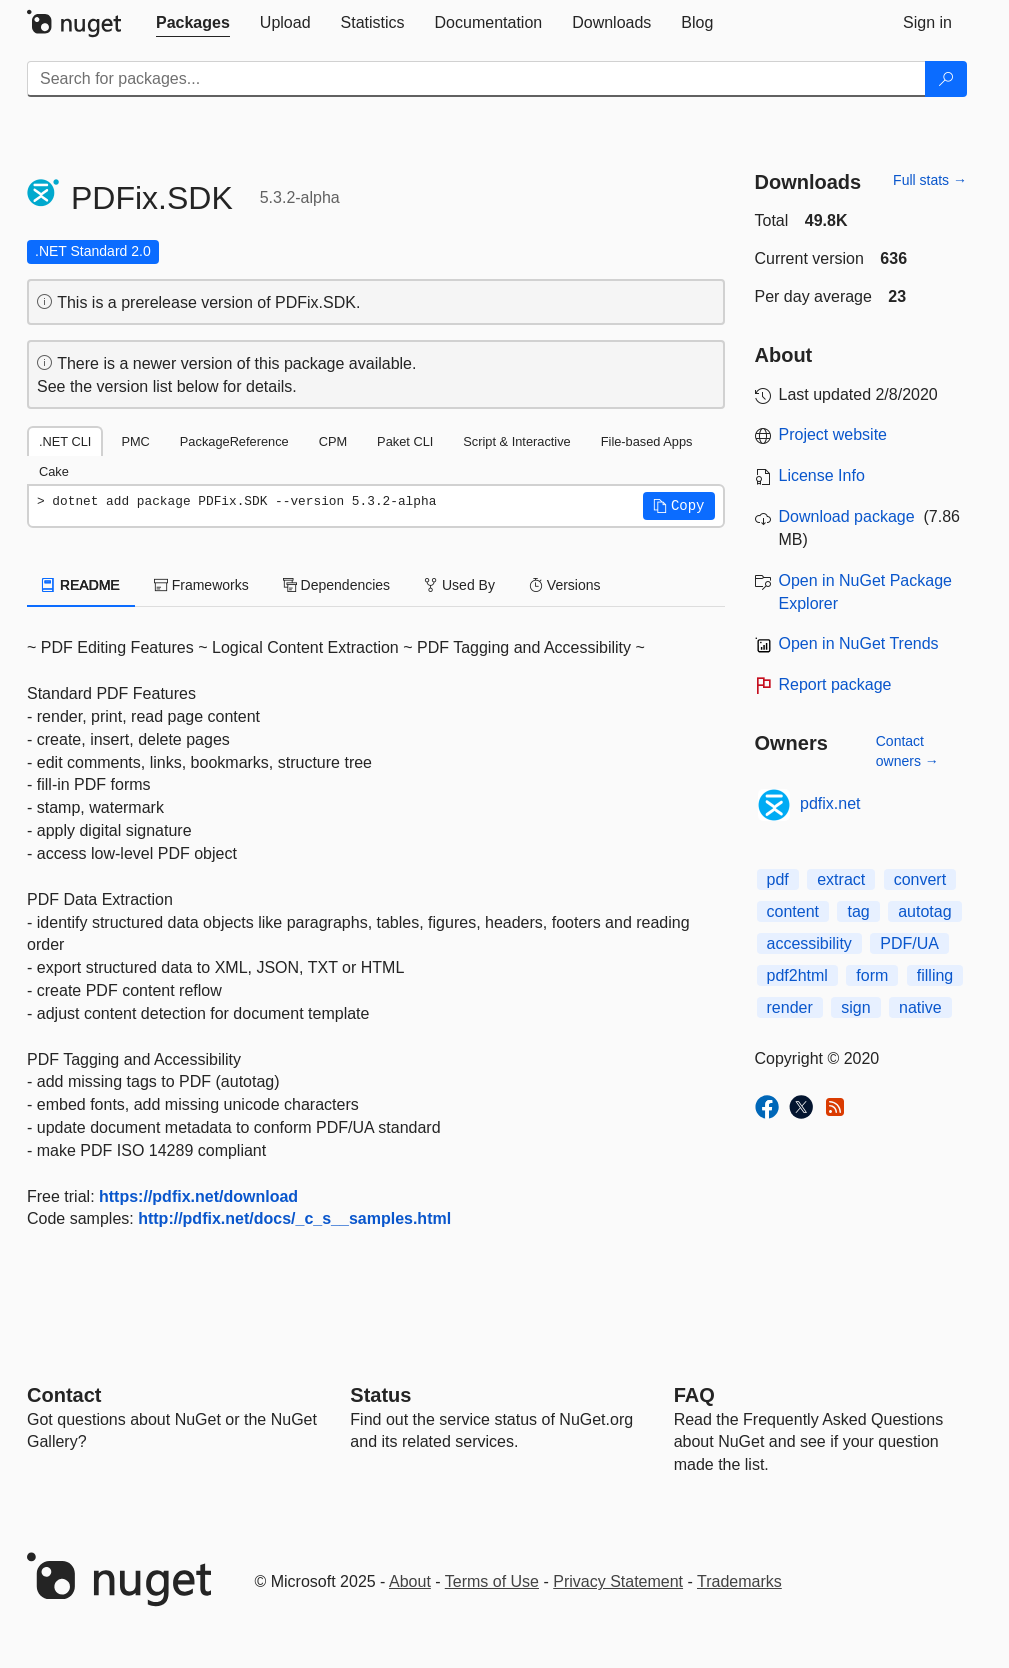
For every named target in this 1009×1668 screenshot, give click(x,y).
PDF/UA (909, 943)
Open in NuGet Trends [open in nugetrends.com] (859, 643)
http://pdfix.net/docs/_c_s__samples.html (294, 1218)
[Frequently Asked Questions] (694, 1395)
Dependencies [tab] (336, 585)
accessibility (809, 943)
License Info (822, 475)
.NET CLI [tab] (65, 441)
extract (841, 879)
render (790, 1007)
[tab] (193, 23)
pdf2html (797, 975)
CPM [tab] (333, 441)
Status (380, 1395)
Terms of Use (492, 1581)
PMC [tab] (135, 441)
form (872, 975)
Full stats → (930, 180)
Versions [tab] (565, 585)
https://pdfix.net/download (198, 1196)
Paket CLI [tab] (405, 441)
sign (855, 1007)
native (920, 1007)
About (410, 1581)
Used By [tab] (459, 585)
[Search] (946, 79)
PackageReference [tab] (234, 441)
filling (935, 975)
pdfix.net (830, 803)
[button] (679, 506)
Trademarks (739, 1581)
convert (920, 879)
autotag (924, 911)
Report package (835, 684)
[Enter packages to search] (476, 79)
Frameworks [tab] (201, 585)
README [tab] (81, 585)
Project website (833, 434)
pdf (778, 879)
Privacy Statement (618, 1581)
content (793, 911)
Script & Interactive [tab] (516, 441)
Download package (847, 516)
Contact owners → (907, 751)
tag (858, 911)
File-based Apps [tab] (647, 441)
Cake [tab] (54, 471)
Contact (64, 1395)
